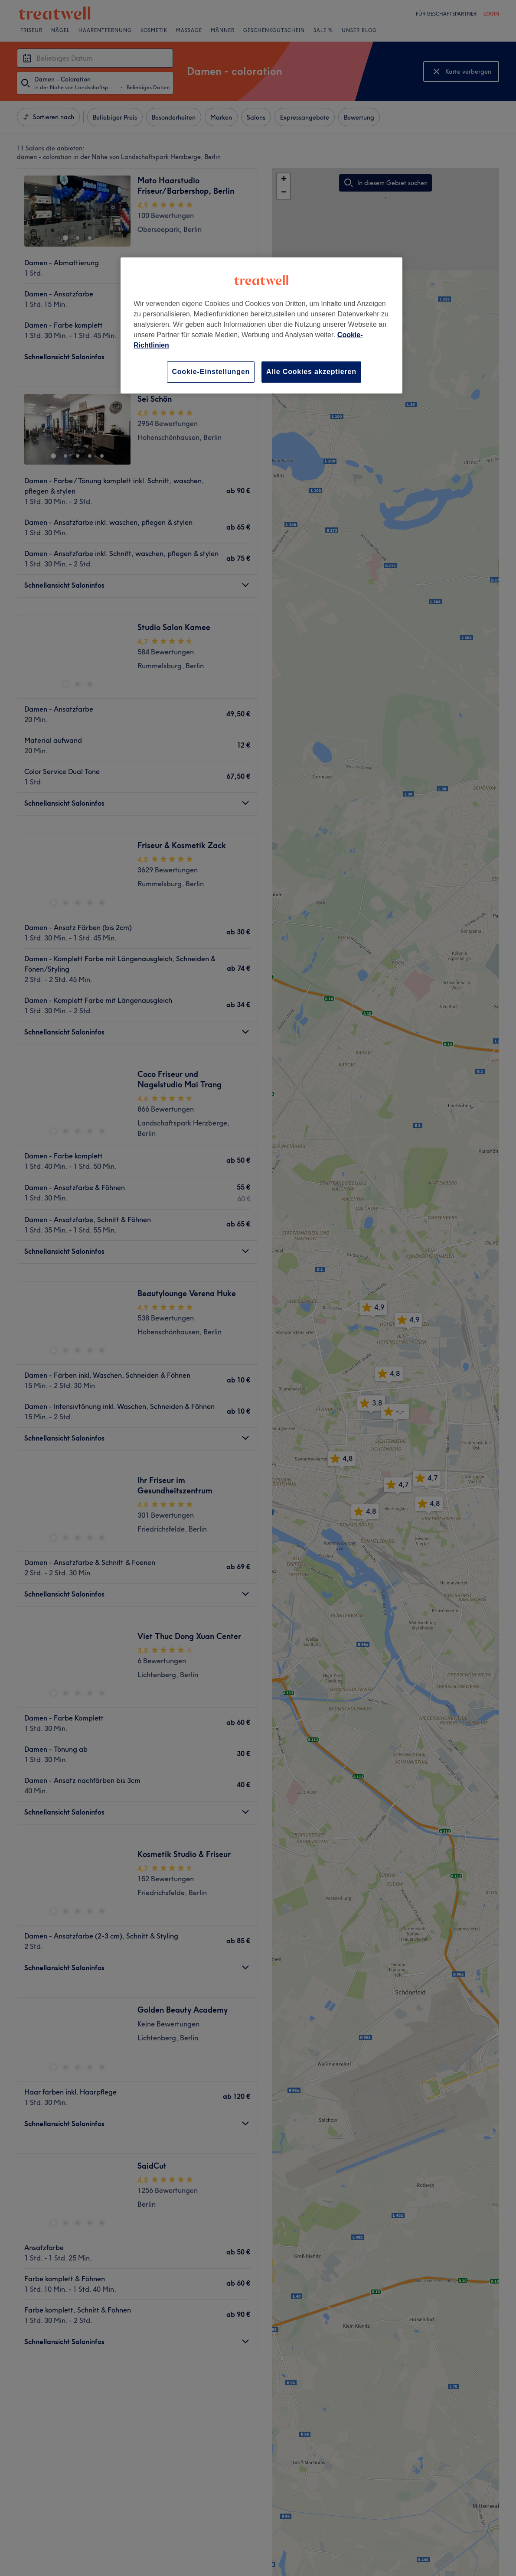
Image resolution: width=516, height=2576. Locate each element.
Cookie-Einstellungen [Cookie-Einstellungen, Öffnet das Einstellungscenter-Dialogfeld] (211, 371)
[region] (261, 325)
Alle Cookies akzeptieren (311, 371)
